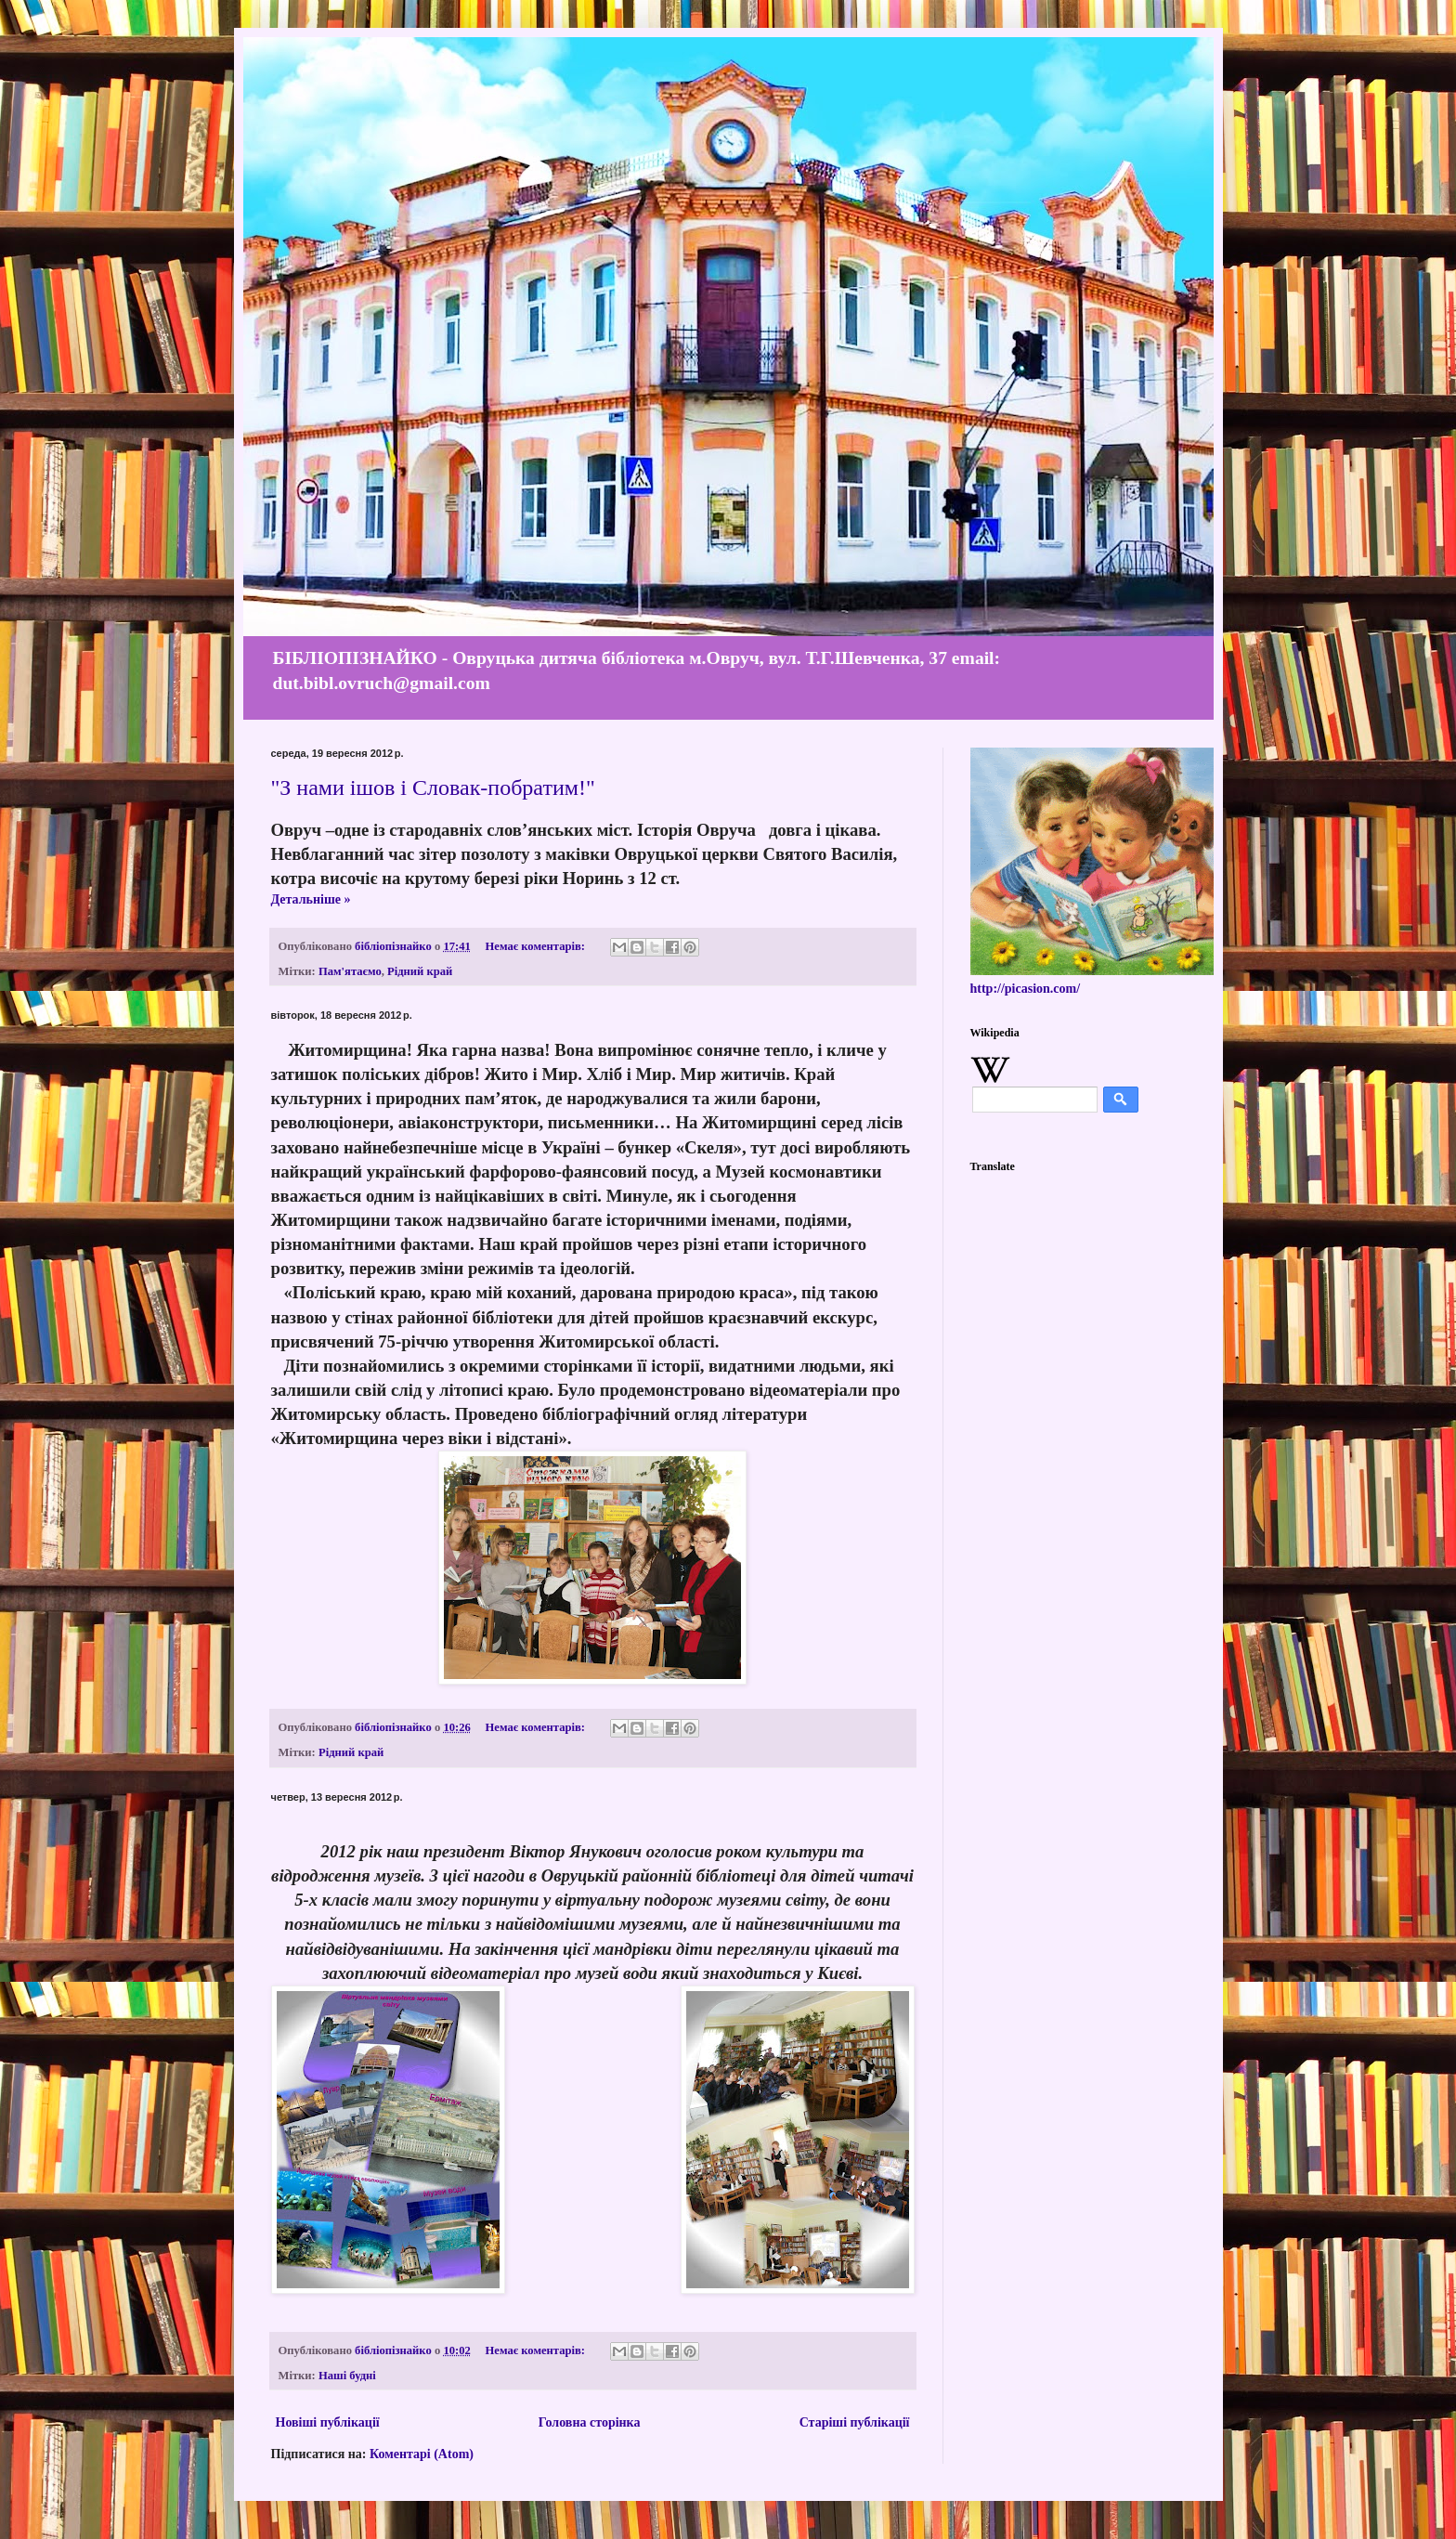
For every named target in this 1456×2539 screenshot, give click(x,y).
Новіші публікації (328, 2422)
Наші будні (347, 2375)
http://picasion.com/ (1025, 989)
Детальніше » (311, 899)
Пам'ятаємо (350, 971)
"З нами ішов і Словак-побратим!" (433, 787)
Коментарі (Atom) (422, 2454)
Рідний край (419, 971)
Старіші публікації (855, 2422)
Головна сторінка (590, 2422)
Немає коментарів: (537, 946)
